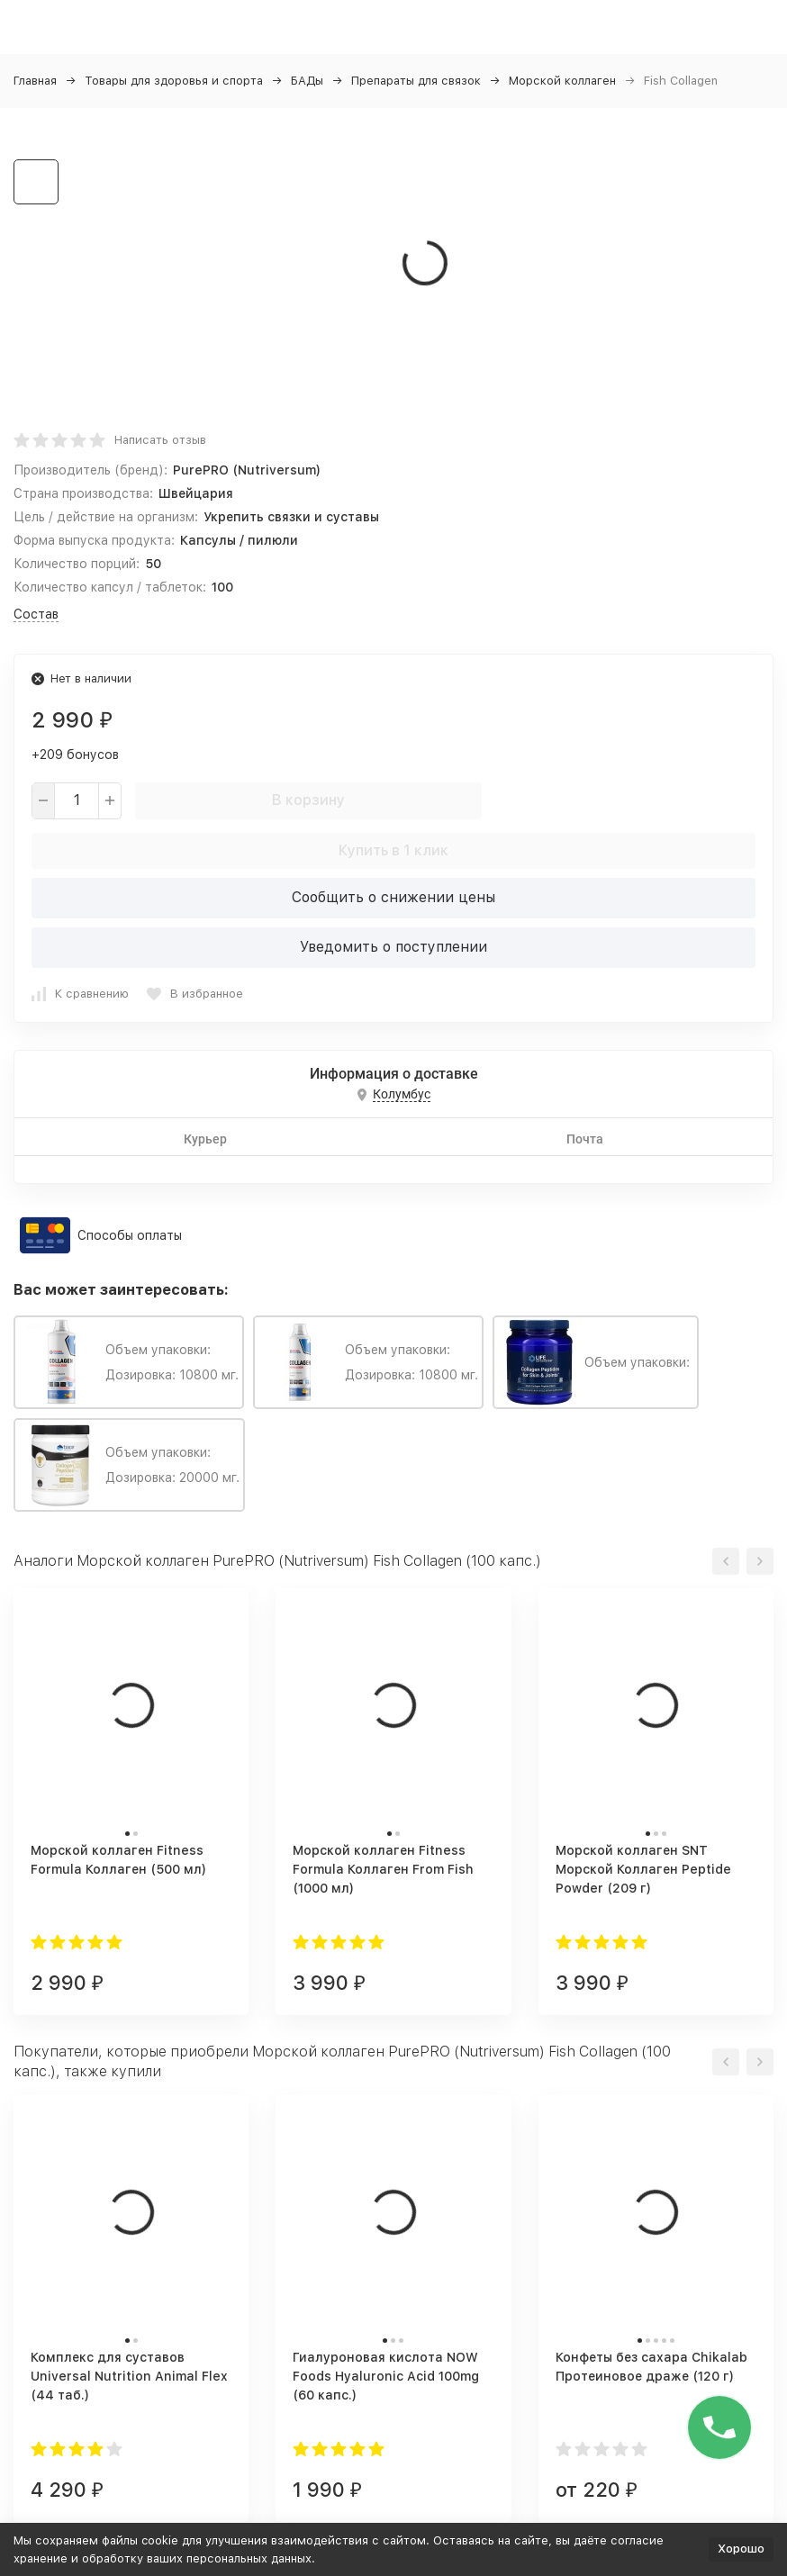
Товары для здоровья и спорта (174, 80)
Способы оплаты (129, 1235)
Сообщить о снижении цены (393, 897)
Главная (35, 80)
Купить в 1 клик (393, 850)
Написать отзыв (160, 440)
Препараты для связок (416, 80)
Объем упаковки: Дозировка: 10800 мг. (128, 1362)
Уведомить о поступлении (393, 946)
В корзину (308, 800)
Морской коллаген (562, 80)
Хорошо (741, 2548)
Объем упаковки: (595, 1362)
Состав (36, 614)
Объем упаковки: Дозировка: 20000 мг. (129, 1465)
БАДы (307, 80)
